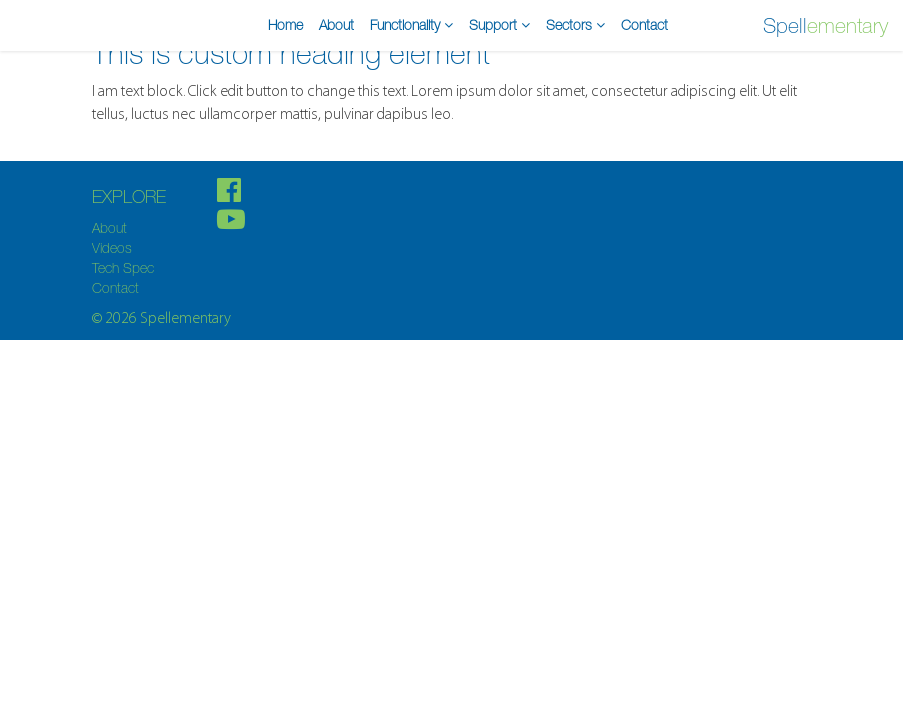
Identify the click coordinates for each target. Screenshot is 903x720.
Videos (112, 248)
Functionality (411, 25)
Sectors (575, 25)
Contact (644, 25)
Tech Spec (123, 268)
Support (499, 25)
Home (285, 25)
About (336, 25)
